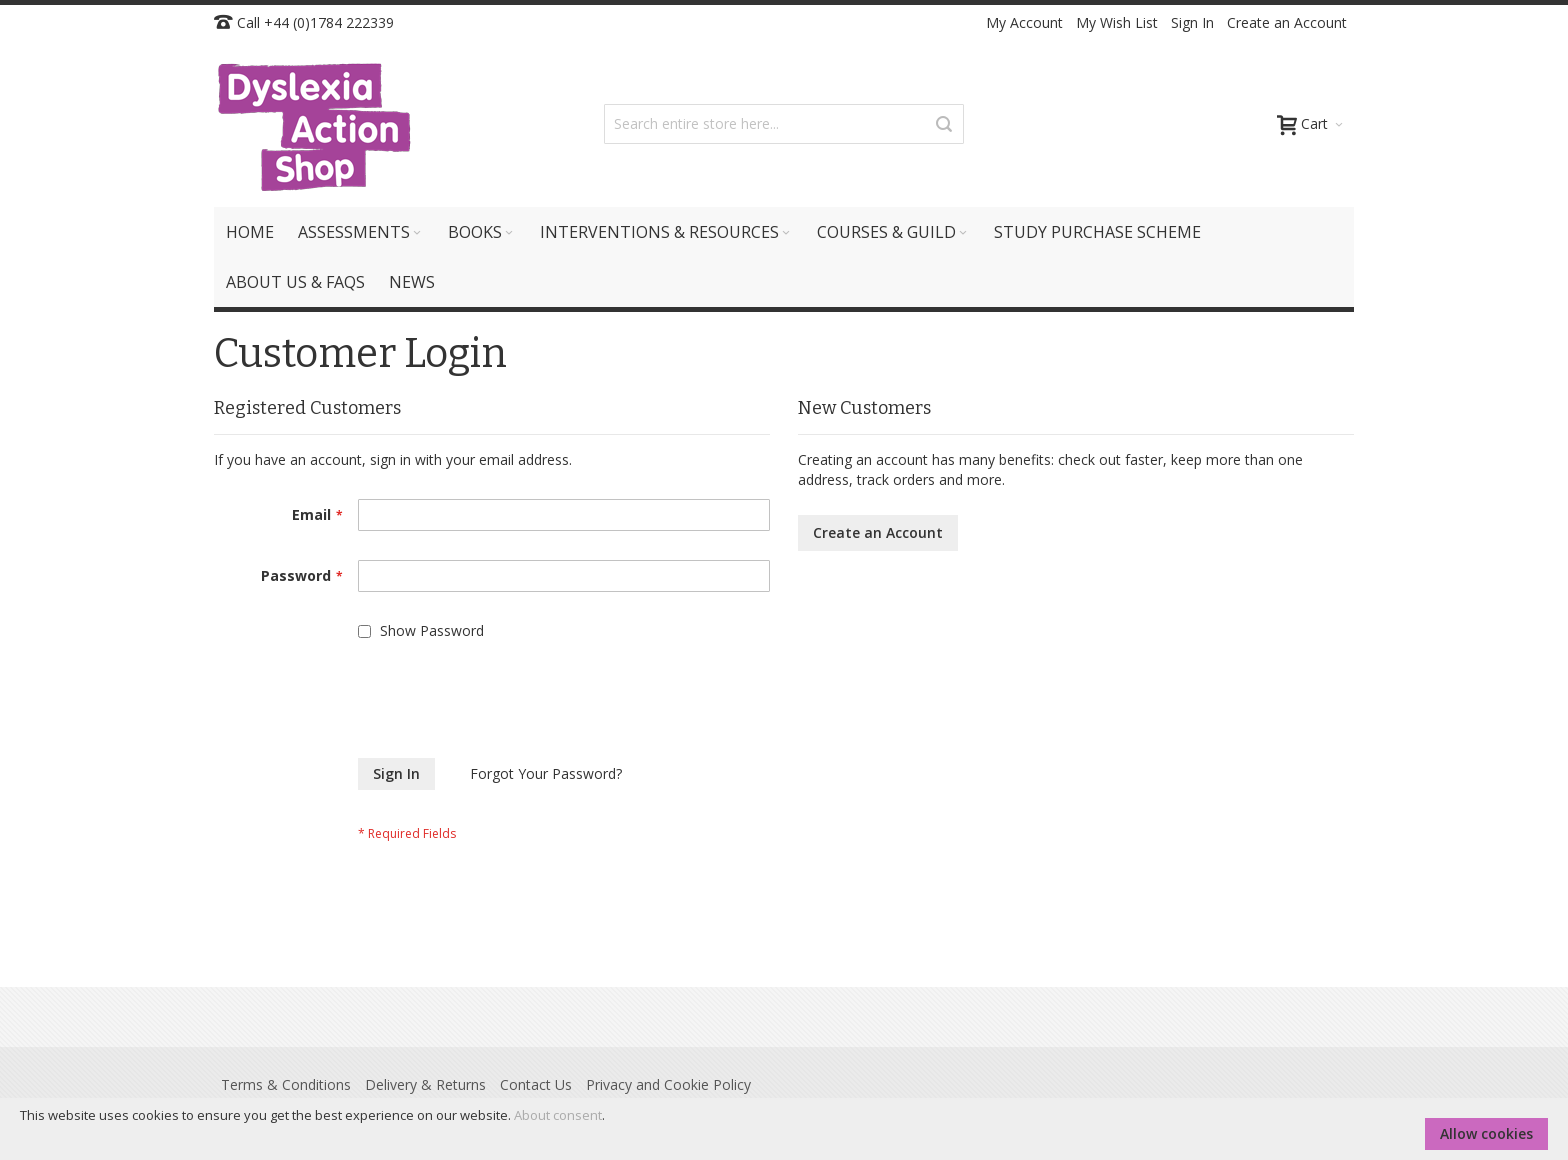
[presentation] (366, 709)
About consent (558, 1115)
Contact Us (536, 1084)
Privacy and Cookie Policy (668, 1084)
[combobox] (784, 124)
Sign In (1192, 22)
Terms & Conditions (286, 1084)
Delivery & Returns (425, 1084)
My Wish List (1117, 22)
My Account (1024, 22)
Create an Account (1287, 22)
